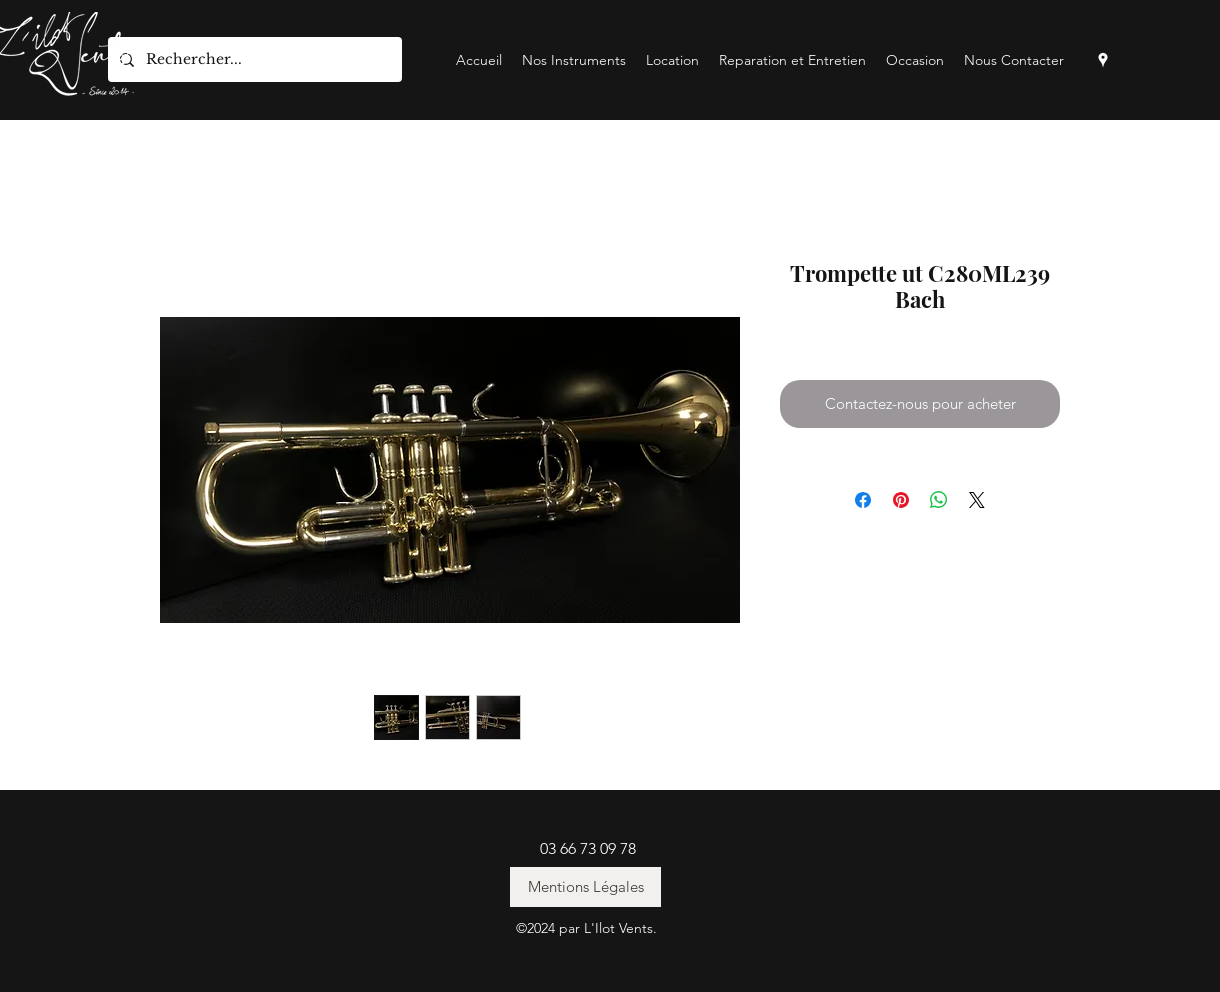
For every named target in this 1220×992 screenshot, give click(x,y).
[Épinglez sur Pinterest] (901, 500)
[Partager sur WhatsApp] (939, 500)
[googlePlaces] (1103, 60)
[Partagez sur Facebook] (863, 500)
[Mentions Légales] (585, 887)
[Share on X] (977, 500)
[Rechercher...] (253, 59)
